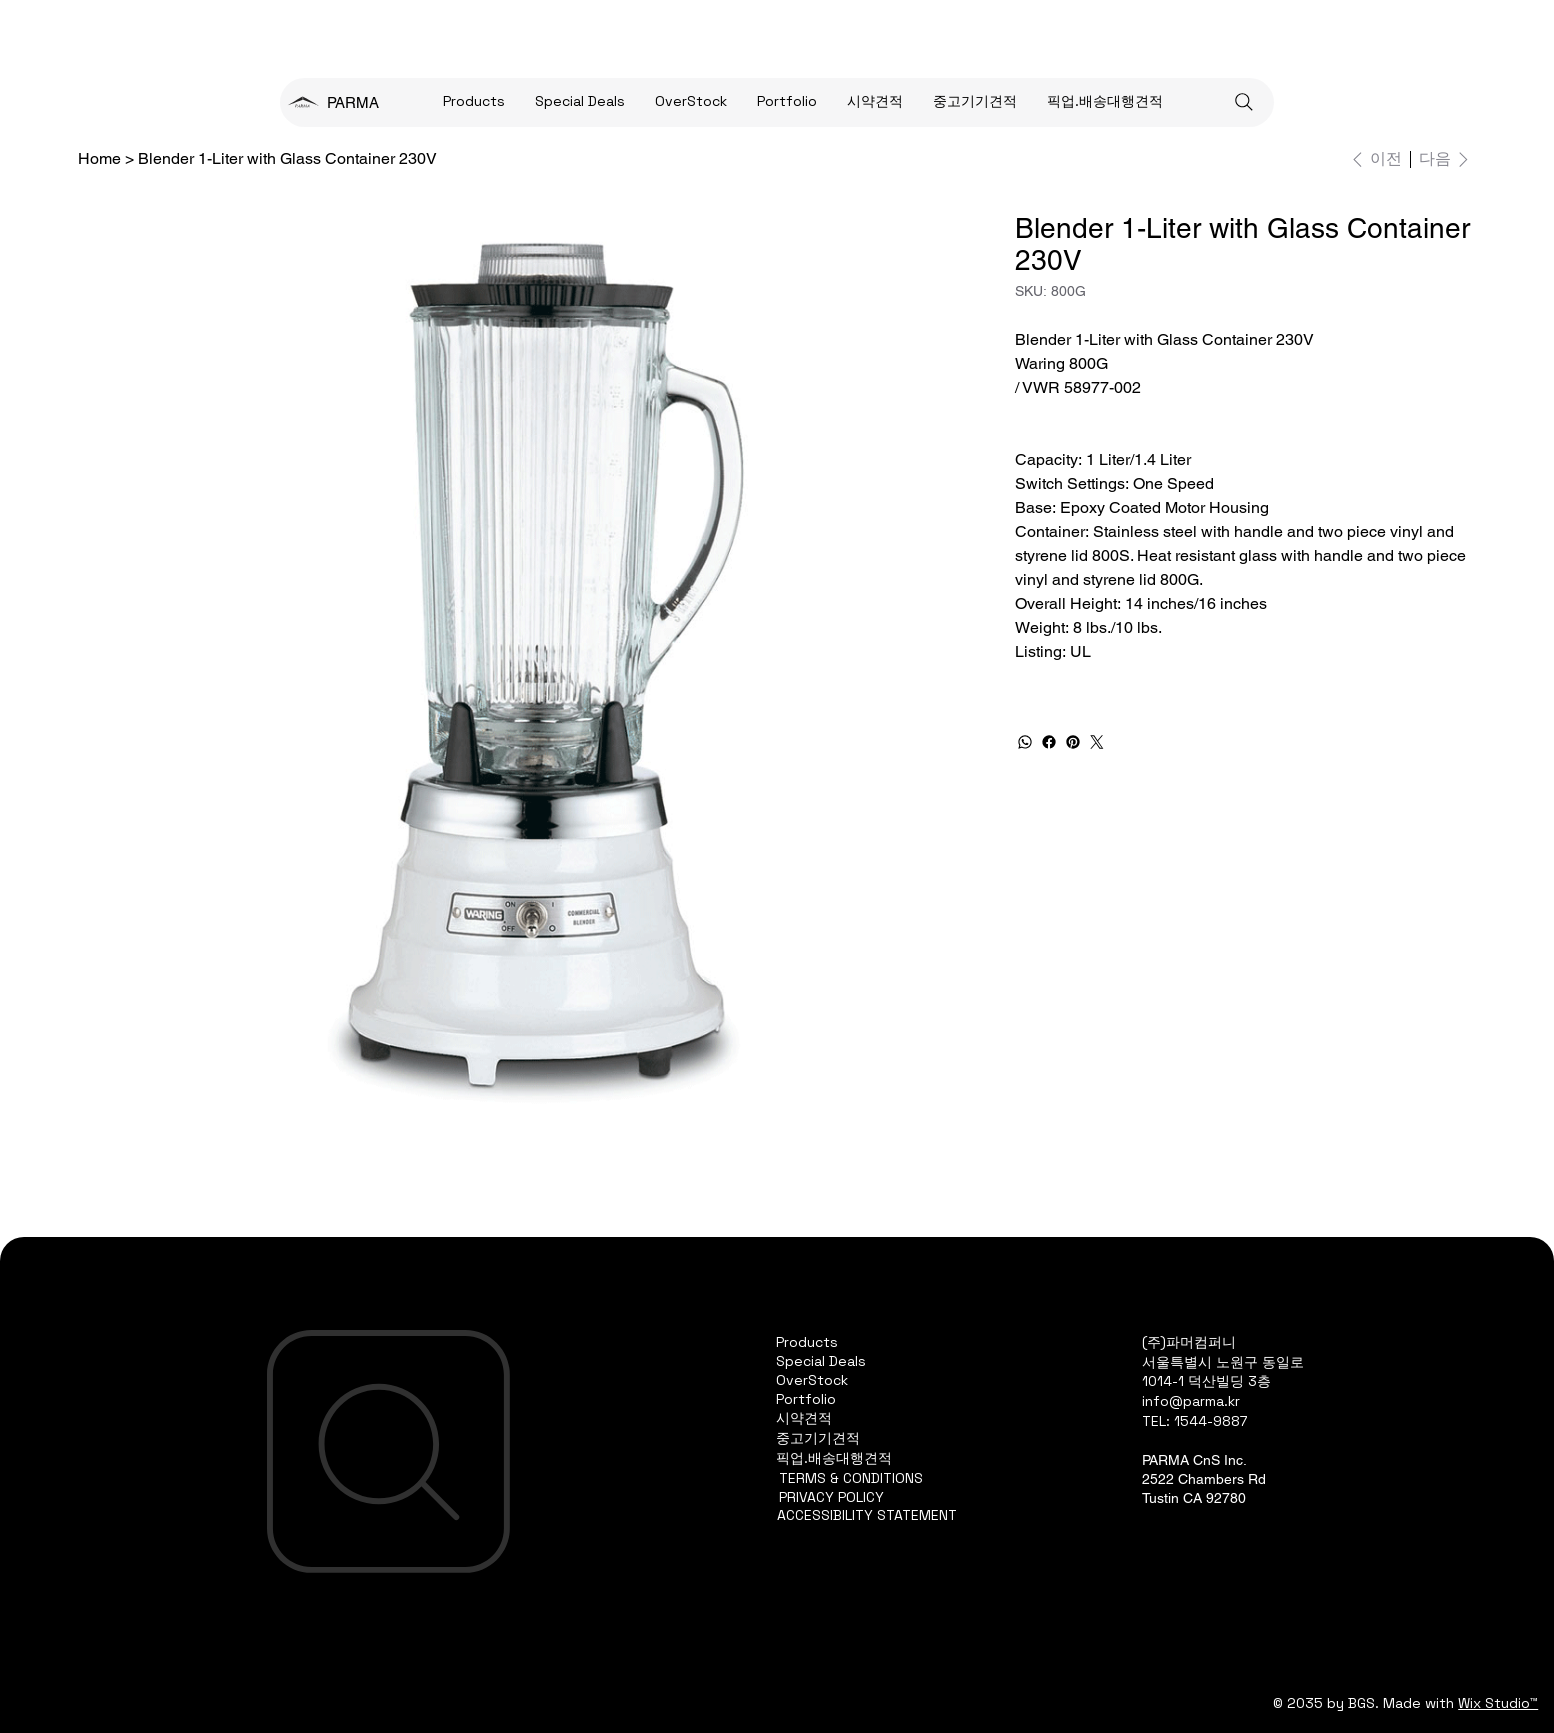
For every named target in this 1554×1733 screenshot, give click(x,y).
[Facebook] (1049, 742)
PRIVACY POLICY (831, 1497)
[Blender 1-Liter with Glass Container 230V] (287, 159)
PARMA (353, 102)
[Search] (1244, 102)
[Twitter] (1097, 742)
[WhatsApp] (1025, 742)
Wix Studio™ (1498, 1703)
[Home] (99, 159)
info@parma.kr (1191, 1401)
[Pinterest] (1073, 742)
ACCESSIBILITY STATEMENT (867, 1515)
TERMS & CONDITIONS (851, 1478)
